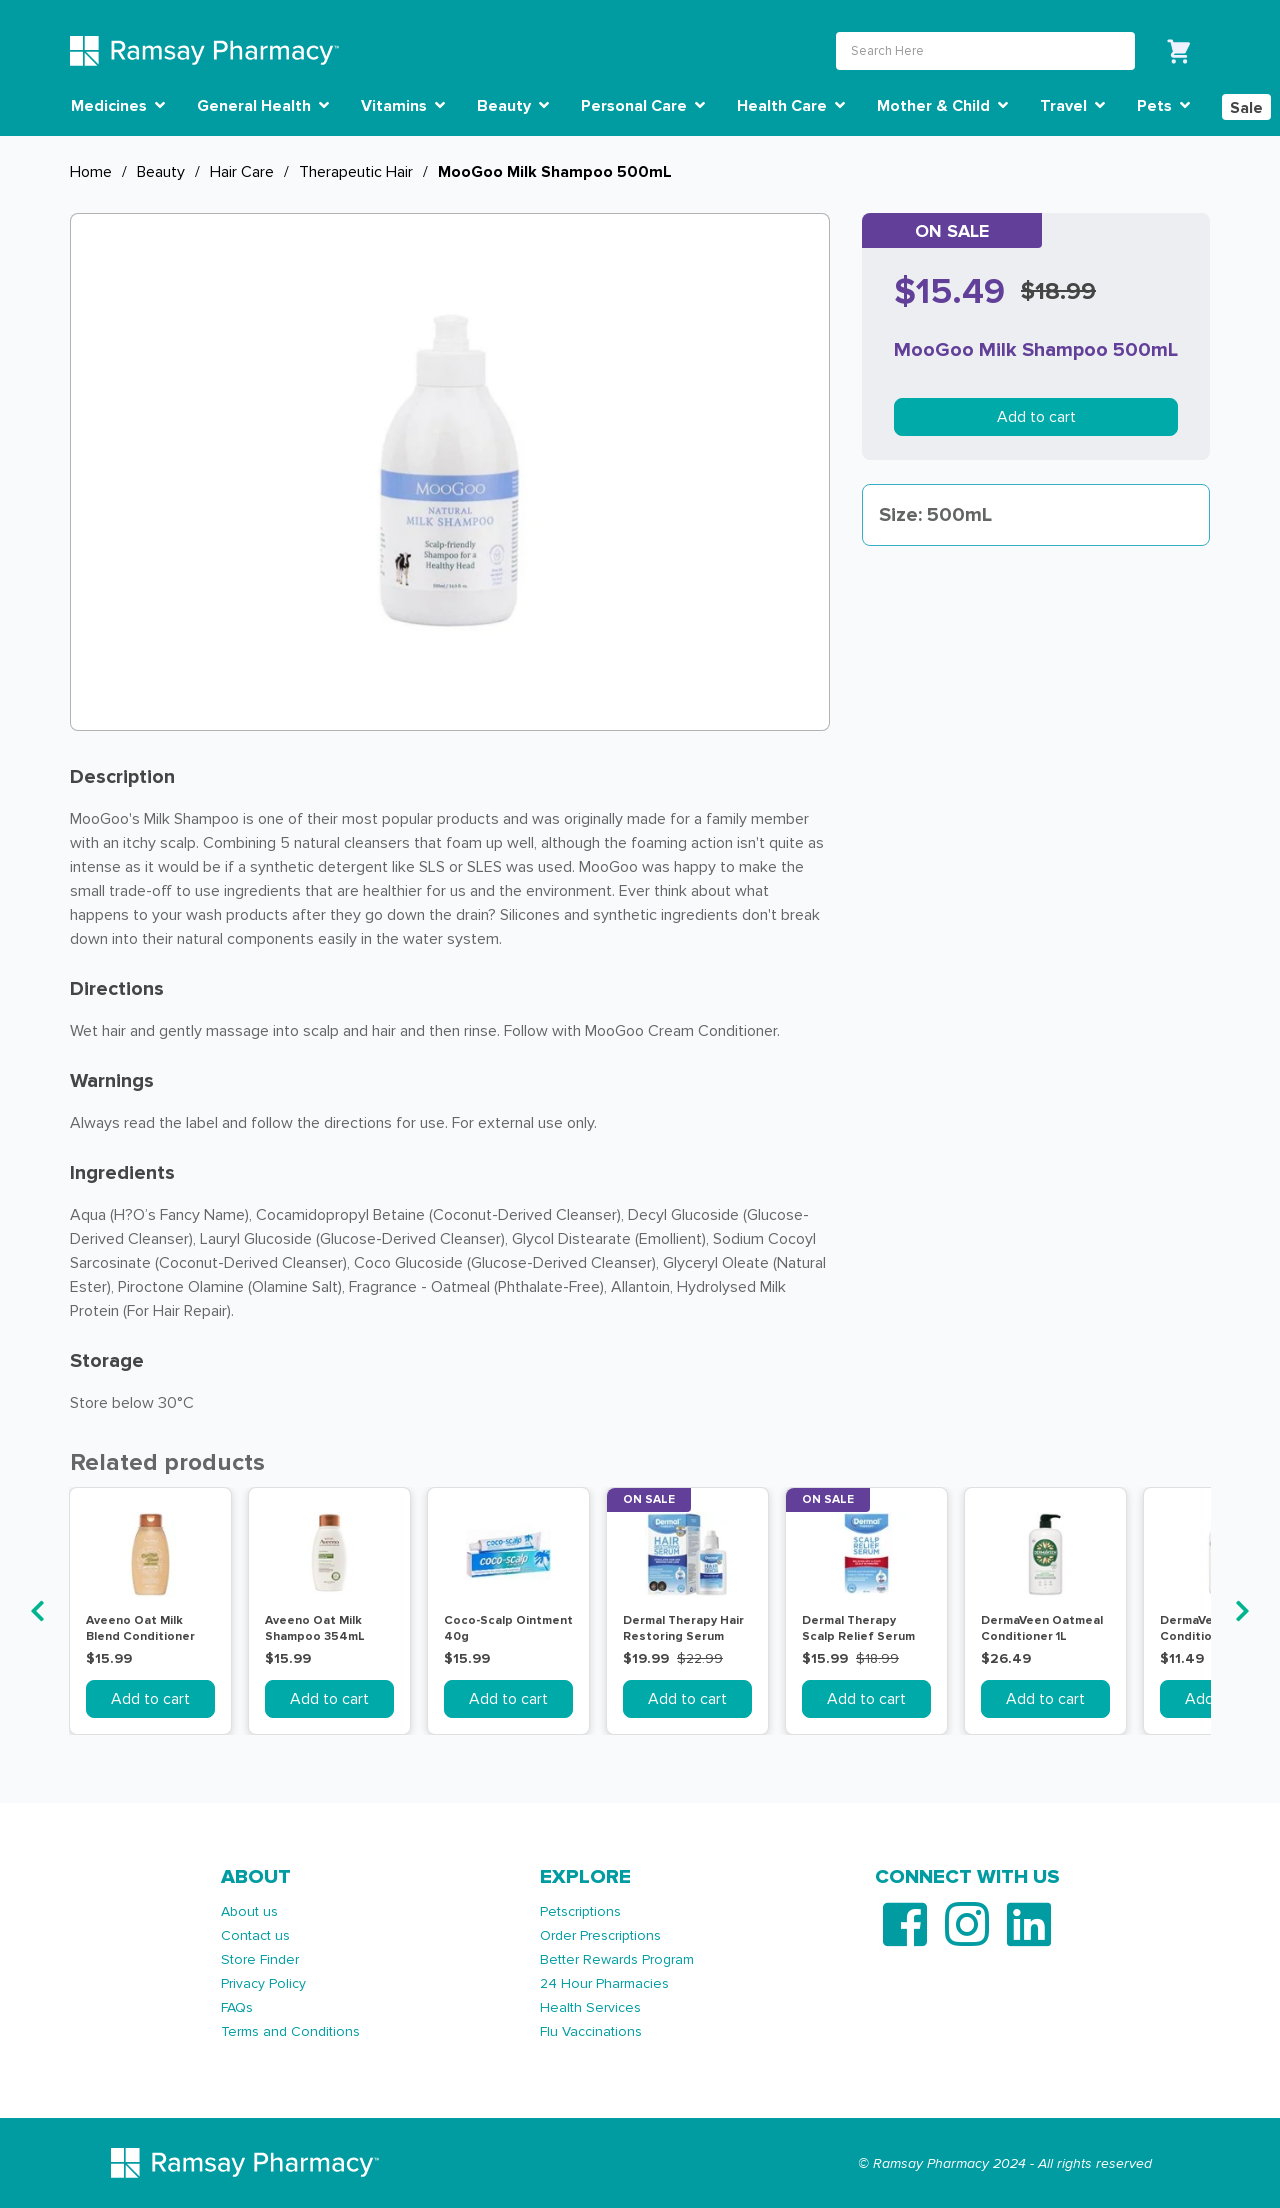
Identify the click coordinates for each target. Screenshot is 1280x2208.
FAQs (237, 2007)
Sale (1246, 108)
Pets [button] (1163, 106)
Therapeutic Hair (356, 172)
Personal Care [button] (643, 106)
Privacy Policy (263, 1983)
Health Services (590, 2007)
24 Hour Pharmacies (604, 1983)
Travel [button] (1072, 106)
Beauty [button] (513, 106)
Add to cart (1036, 417)
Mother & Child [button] (942, 106)
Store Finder (260, 1959)
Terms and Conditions (290, 2031)
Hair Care (242, 172)
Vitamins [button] (403, 106)
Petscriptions (580, 1911)
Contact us (255, 1935)
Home (91, 172)
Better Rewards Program (617, 1959)
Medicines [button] (118, 106)
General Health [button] (263, 106)
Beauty (161, 172)
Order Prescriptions (600, 1935)
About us (249, 1911)
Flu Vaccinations (591, 2031)
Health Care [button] (791, 106)
